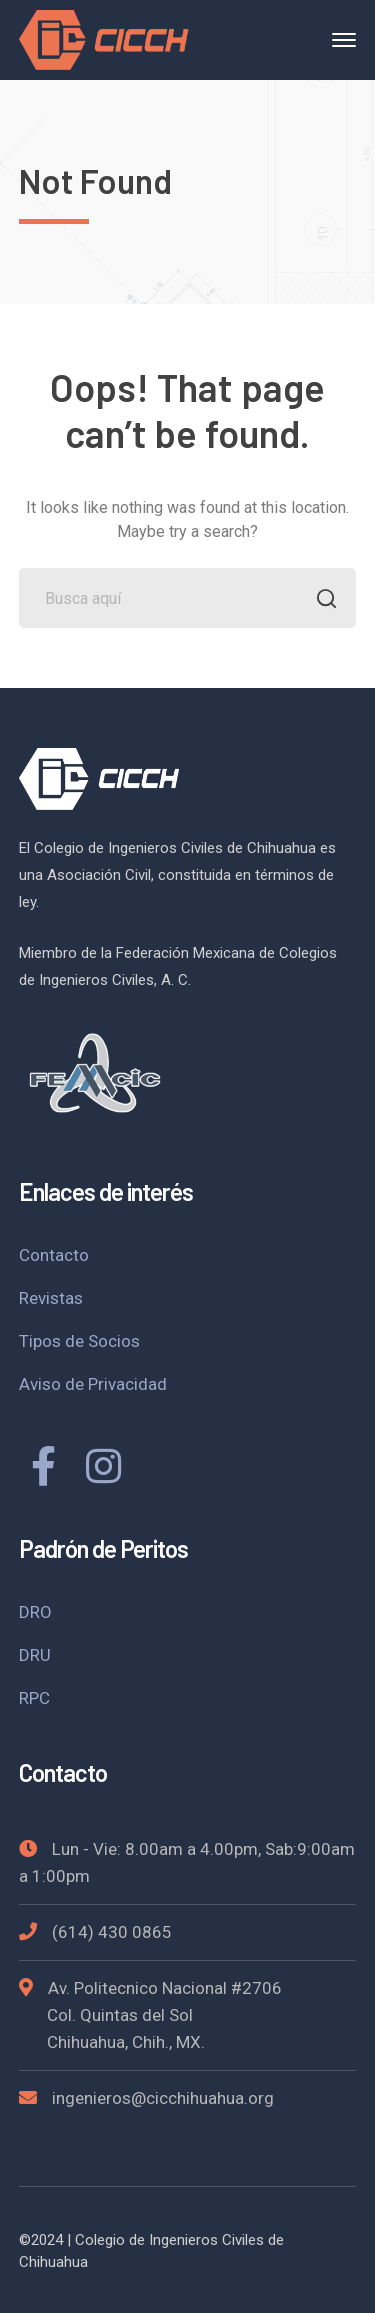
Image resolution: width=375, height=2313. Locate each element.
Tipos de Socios (79, 1341)
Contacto (54, 1255)
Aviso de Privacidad (93, 1384)
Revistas (51, 1298)
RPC (34, 1698)
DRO (35, 1612)
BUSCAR (320, 600)
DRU (35, 1655)
